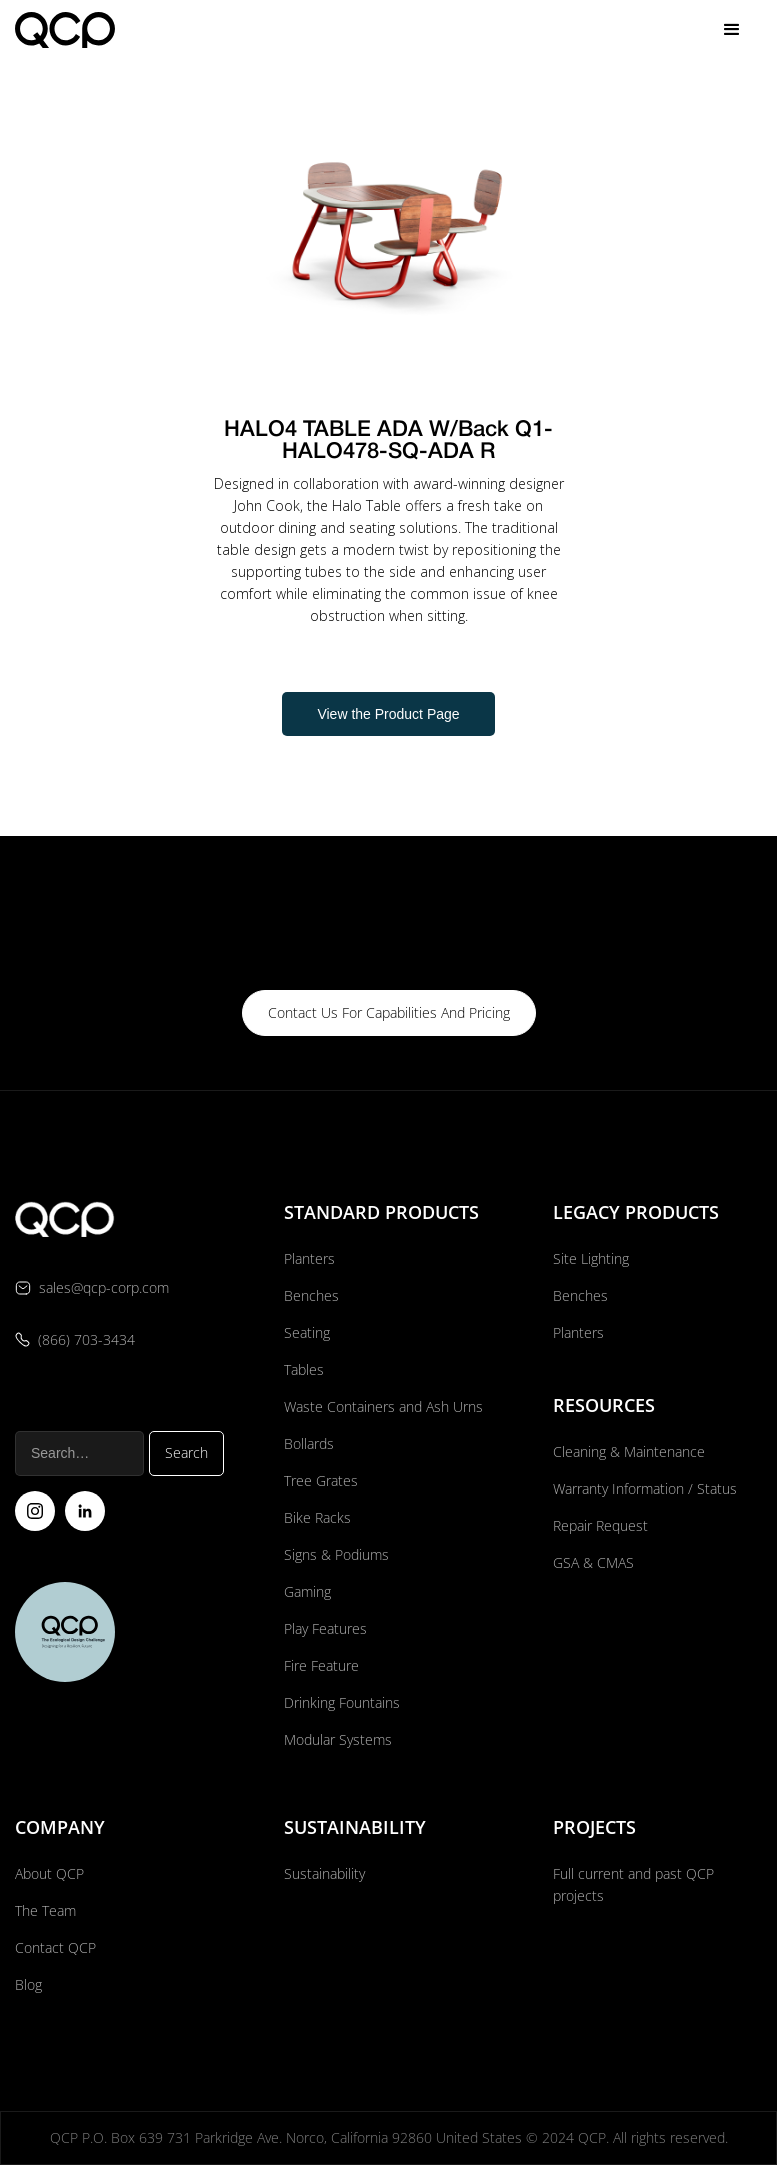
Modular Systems (338, 1739)
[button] (732, 30)
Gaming (307, 1591)
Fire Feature (321, 1665)
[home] (65, 29)
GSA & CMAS (593, 1562)
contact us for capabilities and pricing (389, 1012)
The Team (45, 1910)
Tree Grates (321, 1480)
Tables (304, 1369)
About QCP (49, 1873)
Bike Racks (317, 1517)
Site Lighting (591, 1258)
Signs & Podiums (336, 1554)
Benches (311, 1295)
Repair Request (600, 1525)
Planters (309, 1258)
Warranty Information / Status (647, 1488)
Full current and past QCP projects (633, 1884)
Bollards (309, 1443)
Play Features (325, 1628)
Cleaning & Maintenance (629, 1451)
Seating (307, 1332)
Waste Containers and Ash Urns (383, 1406)
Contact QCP (55, 1947)
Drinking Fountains (342, 1702)
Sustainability (324, 1873)
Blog (28, 1984)
